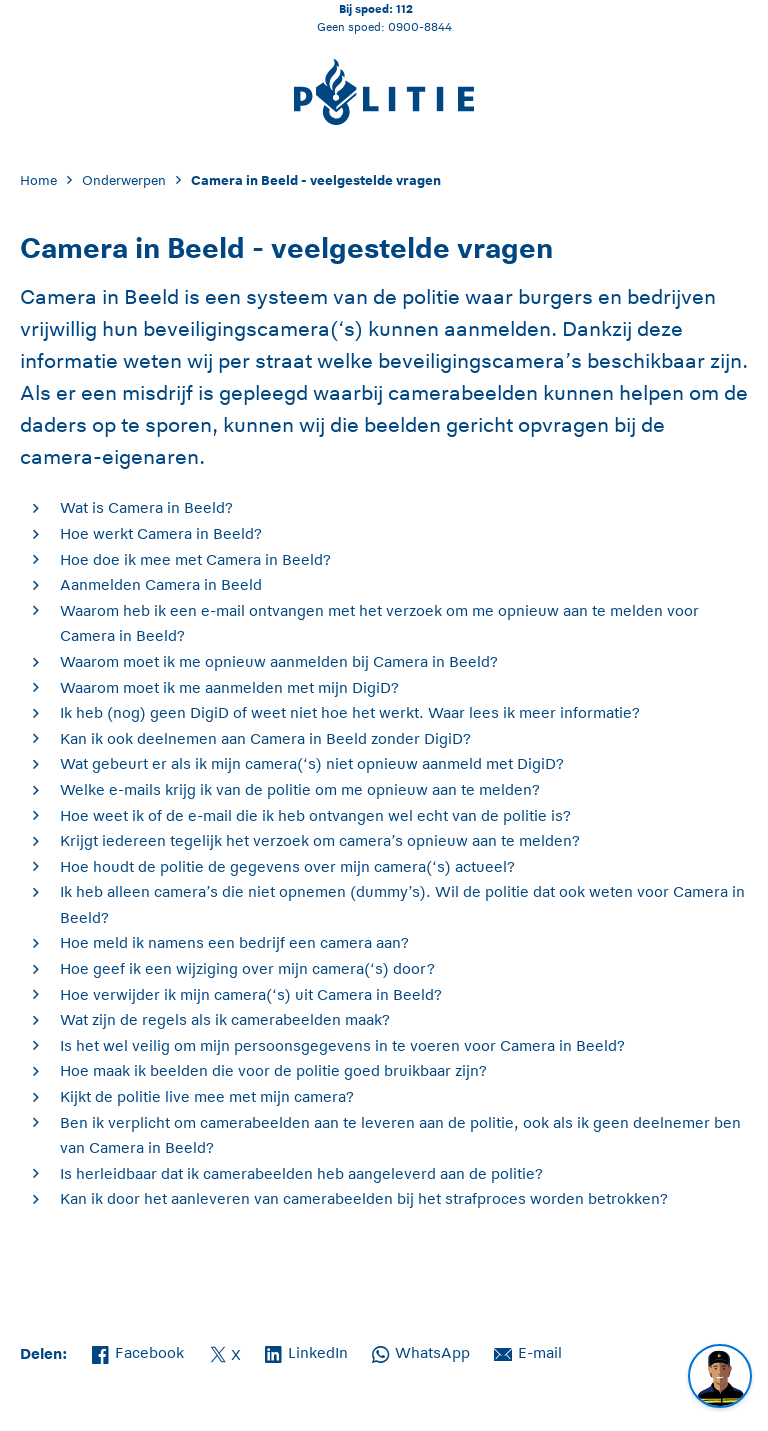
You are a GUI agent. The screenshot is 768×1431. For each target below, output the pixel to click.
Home (38, 180)
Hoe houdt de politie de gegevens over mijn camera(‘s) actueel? (287, 866)
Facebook (138, 1351)
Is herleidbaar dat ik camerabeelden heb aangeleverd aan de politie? (301, 1173)
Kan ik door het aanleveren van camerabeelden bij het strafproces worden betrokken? (364, 1198)
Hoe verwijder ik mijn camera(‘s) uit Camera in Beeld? (251, 994)
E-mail (528, 1351)
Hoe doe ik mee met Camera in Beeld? (195, 559)
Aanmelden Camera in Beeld (161, 584)
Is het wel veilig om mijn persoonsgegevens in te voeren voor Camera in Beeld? (342, 1045)
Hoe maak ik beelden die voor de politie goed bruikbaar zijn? (273, 1070)
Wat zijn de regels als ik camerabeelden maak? (225, 1019)
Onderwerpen (124, 180)
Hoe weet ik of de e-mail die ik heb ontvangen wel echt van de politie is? (315, 815)
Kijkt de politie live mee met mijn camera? (207, 1096)
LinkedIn (306, 1351)
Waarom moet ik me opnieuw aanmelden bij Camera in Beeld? (279, 661)
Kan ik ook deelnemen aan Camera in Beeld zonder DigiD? (265, 738)
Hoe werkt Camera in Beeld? (161, 533)
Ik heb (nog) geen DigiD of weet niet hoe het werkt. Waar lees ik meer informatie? (350, 712)
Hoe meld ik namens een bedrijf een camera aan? (234, 942)
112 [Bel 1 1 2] (404, 8)
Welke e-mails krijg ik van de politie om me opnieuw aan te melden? (300, 789)
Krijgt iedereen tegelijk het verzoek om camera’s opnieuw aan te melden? (320, 840)
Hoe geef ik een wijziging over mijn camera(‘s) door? (247, 968)
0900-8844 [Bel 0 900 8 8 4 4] (420, 26)
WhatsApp (421, 1351)
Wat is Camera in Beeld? (146, 507)
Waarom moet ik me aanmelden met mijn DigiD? (229, 687)
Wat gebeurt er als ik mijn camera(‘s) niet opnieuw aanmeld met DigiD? (312, 763)
